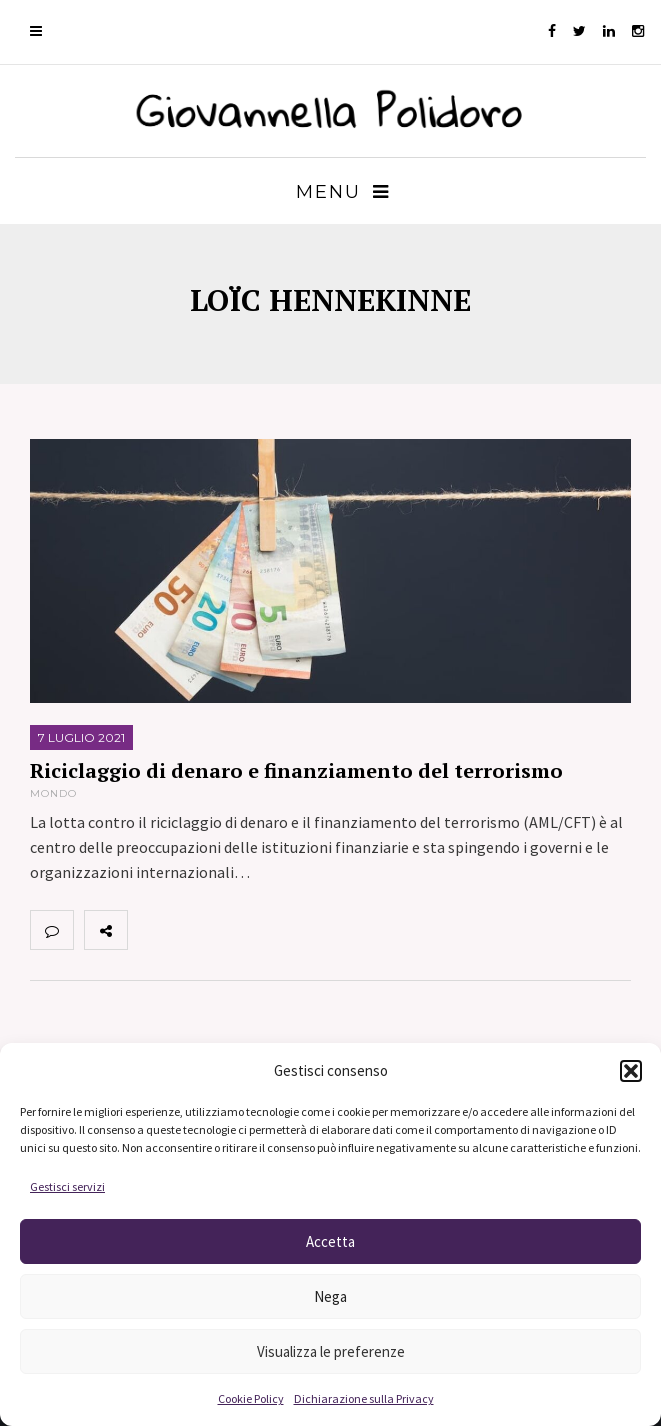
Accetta (330, 1241)
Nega (330, 1296)
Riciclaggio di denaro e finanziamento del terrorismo (296, 770)
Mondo (53, 793)
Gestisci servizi (67, 1186)
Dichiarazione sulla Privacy (364, 1398)
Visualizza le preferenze (331, 1351)
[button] (631, 1071)
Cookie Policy (251, 1398)
